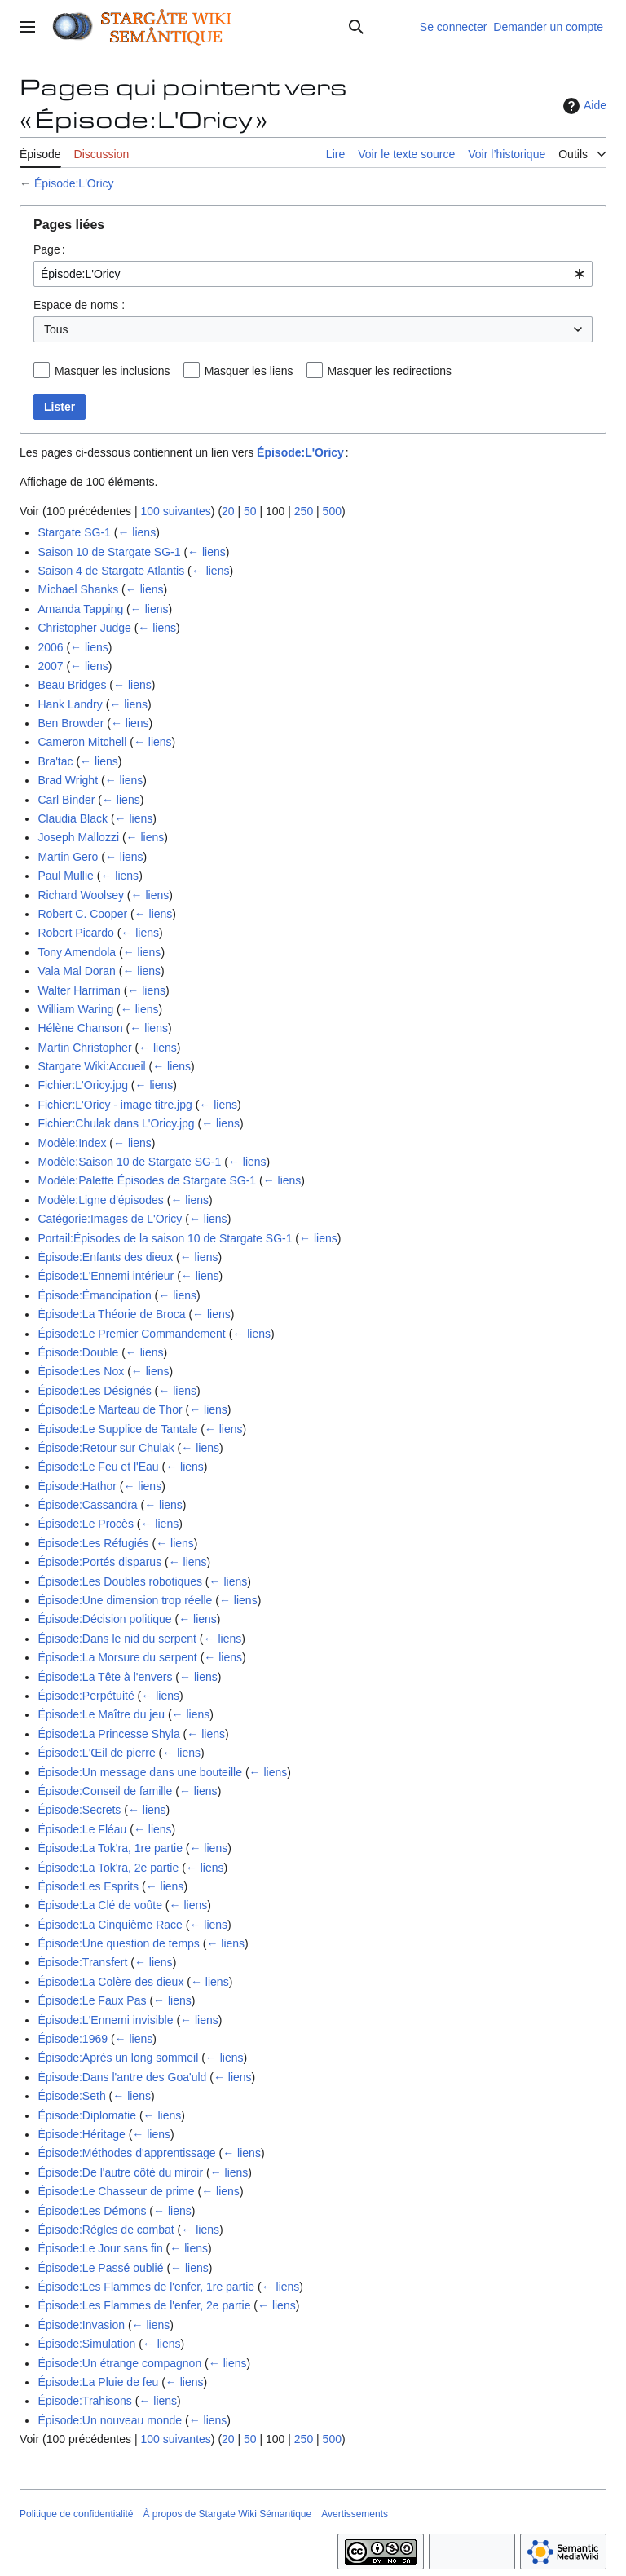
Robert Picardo (75, 932)
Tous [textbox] (56, 329)
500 (332, 511)
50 (250, 511)
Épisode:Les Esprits (88, 1886)
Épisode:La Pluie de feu (97, 2382)
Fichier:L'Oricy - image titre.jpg (114, 1104)
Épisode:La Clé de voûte (99, 1905)
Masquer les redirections (390, 370)
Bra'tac (55, 761)
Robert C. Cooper (82, 913)
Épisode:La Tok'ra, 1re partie (110, 1848)
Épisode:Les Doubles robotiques (119, 1581)
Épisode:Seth (71, 2095)
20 (228, 511)
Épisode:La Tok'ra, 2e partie (108, 1867)
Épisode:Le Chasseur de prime (115, 2191)
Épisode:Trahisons (84, 2400)
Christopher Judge (83, 627)
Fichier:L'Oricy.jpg (82, 1085)
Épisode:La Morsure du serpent (116, 1657)
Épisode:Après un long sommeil (117, 2057)
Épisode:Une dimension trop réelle (124, 1600)
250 (303, 511)
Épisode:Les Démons (91, 2210)
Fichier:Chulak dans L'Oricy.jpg (115, 1123)
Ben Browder (70, 723)
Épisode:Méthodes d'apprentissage (126, 2152)
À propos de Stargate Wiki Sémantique (227, 2514)
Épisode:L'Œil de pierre (96, 1752)
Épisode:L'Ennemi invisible (105, 2020)
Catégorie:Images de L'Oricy (109, 1218)
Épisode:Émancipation (94, 1295)
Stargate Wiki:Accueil (91, 1066)
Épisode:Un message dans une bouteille (139, 1772)
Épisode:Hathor (77, 1486)
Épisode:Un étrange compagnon (119, 2363)
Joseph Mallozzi (78, 837)
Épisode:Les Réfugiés (92, 1543)
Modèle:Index (71, 1142)
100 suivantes (175, 511)
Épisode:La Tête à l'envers (104, 1676)
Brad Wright (67, 780)
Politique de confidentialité (76, 2514)
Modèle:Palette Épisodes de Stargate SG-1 (146, 1180)
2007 (50, 666)
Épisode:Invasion (81, 2324)
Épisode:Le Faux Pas (91, 2000)
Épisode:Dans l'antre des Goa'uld (121, 2077)
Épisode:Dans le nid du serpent (116, 1638)
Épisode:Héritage (81, 2134)
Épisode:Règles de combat (105, 2229)
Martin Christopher (84, 1047)
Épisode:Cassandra (87, 1504)
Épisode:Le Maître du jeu (101, 1714)
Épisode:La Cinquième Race (109, 1924)
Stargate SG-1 (74, 532)
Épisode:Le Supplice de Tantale (117, 1429)
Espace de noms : (79, 304)
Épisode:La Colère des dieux (110, 1981)
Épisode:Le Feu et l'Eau (97, 1466)
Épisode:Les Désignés (94, 1390)
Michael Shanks (77, 589)
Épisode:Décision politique (104, 1618)
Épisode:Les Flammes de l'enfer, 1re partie (145, 2286)
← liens (136, 532)
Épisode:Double (77, 1352)
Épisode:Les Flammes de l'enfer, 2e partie (143, 2305)
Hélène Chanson (79, 1027)
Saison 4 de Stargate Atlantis (110, 570)
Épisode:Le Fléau (81, 1829)
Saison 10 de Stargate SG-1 (108, 551)
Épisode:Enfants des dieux (105, 1257)
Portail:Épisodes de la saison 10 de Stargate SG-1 (164, 1238)
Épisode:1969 (72, 2038)
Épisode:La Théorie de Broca (111, 1314)
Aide (582, 106)
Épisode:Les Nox (80, 1371)
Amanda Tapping (80, 608)
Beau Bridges (71, 684)
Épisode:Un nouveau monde (109, 2420)
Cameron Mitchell (81, 741)
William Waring (75, 1009)
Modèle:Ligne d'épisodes (100, 1199)
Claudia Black (72, 818)
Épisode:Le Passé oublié (100, 2267)
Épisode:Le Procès (85, 1523)
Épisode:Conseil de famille (104, 1790)
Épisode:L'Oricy (74, 183)
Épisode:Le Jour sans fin (99, 2248)
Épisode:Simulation (86, 2343)
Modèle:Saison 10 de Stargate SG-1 (129, 1161)
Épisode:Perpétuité (85, 1695)
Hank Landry (69, 704)
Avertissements (354, 2514)
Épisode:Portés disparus (99, 1561)
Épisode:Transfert (82, 1962)
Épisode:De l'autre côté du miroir (120, 2172)
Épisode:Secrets (79, 1809)
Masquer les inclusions (112, 370)
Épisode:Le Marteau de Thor (109, 1409)
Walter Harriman (78, 990)
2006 (50, 647)
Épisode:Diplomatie (86, 2115)
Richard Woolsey (80, 895)
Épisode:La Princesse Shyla (108, 1733)
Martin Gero (67, 856)
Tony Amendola (76, 952)
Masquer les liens (249, 370)
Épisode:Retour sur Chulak (105, 1447)
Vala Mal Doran (76, 970)
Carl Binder (66, 799)
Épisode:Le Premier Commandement (131, 1333)
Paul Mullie (65, 875)
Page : (49, 249)
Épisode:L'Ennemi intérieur (105, 1275)
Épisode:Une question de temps (118, 1943)
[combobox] (313, 274)
